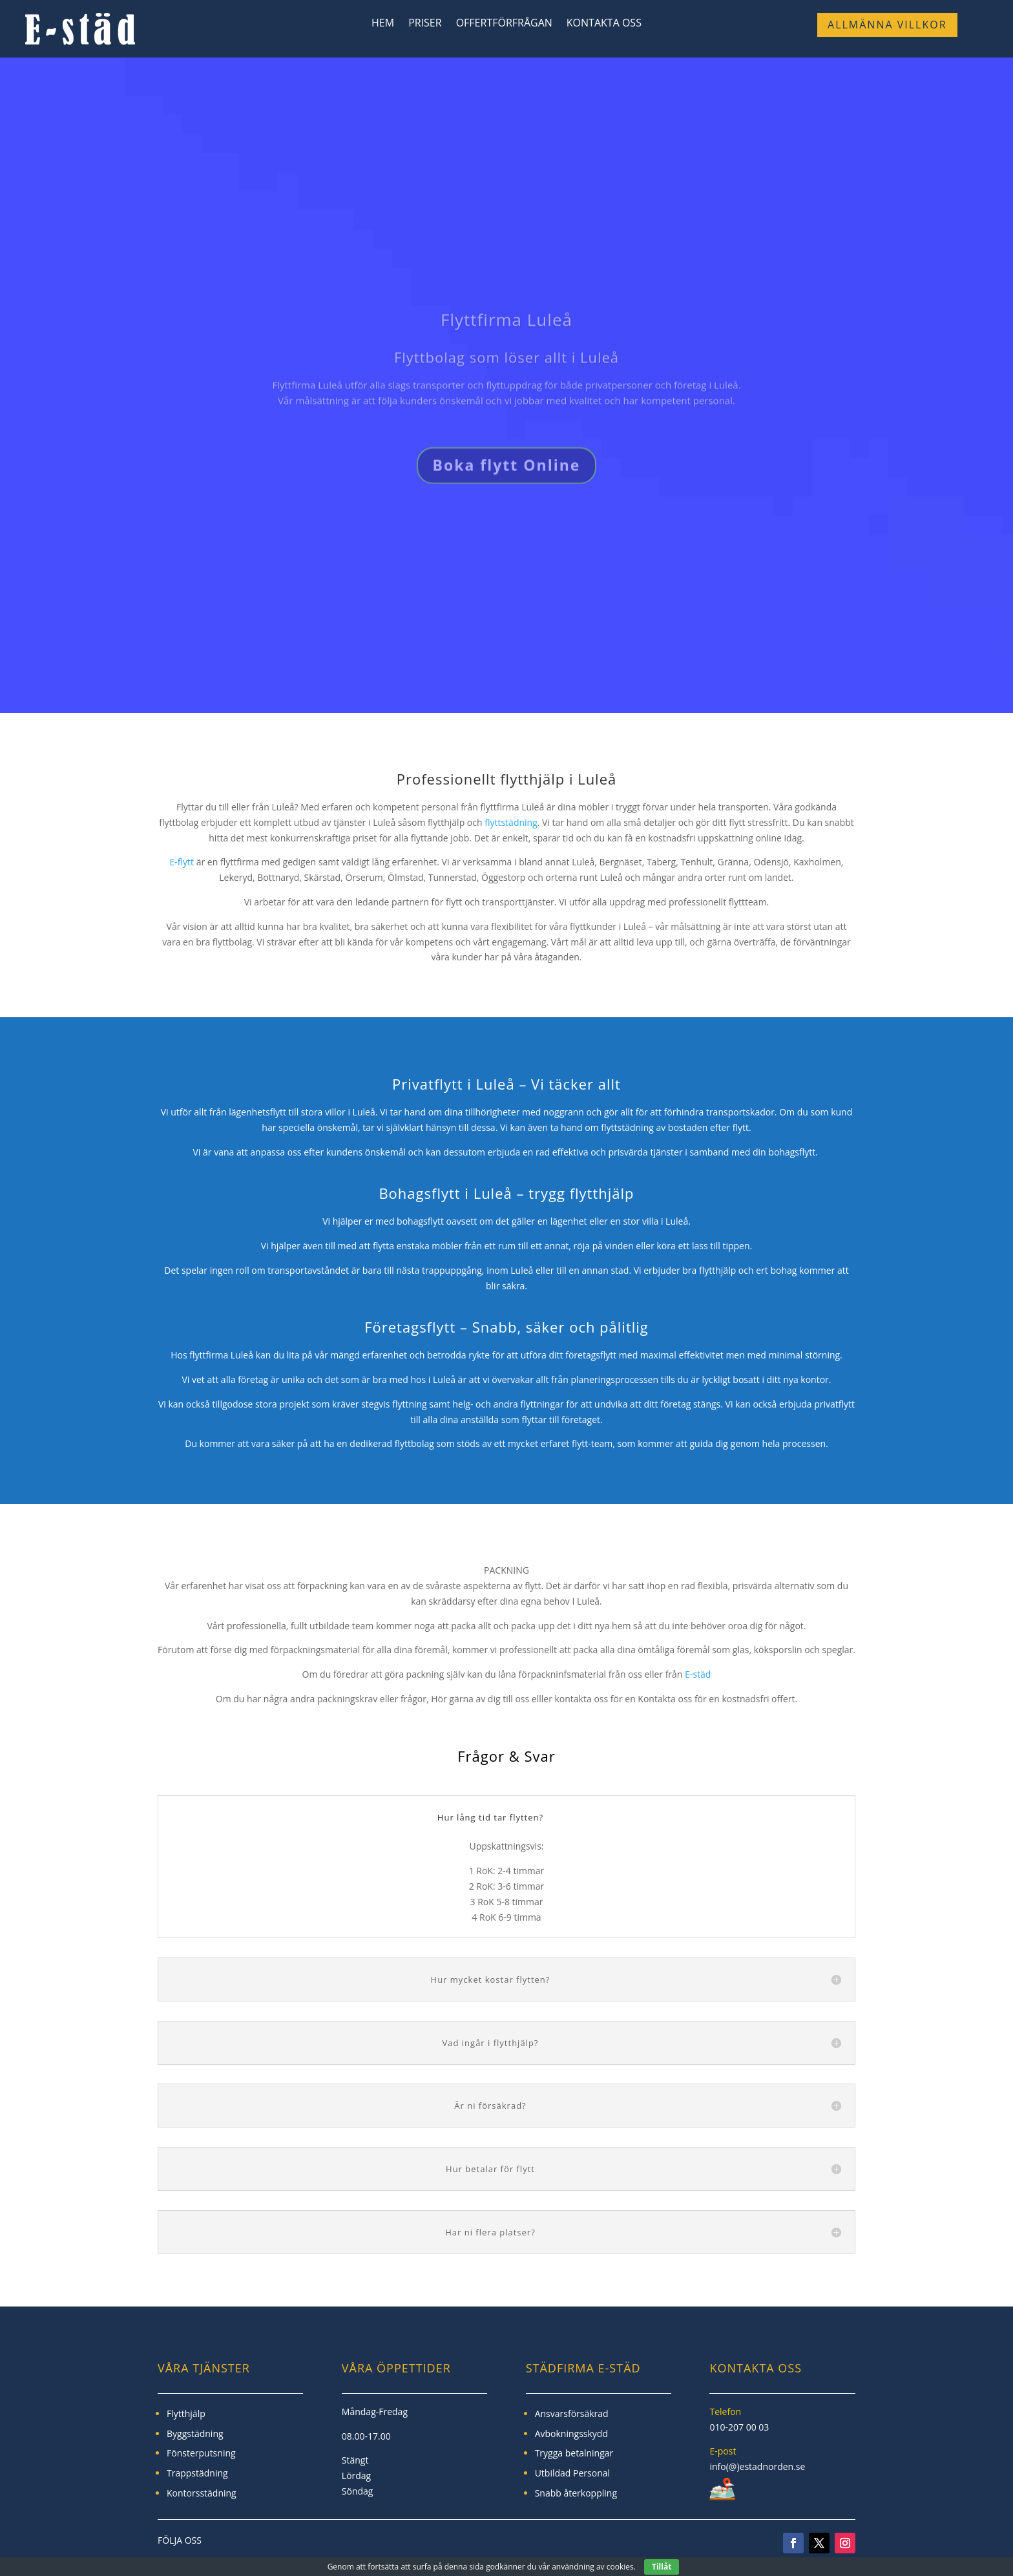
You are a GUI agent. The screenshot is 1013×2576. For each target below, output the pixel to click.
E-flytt (182, 862)
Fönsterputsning (201, 2453)
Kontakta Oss (604, 24)
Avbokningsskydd (571, 2433)
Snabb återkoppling (576, 2493)
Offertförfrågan (504, 24)
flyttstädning (511, 822)
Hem (382, 24)
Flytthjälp (186, 2413)
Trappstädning (197, 2473)
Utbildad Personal (572, 2473)
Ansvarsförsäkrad (572, 2413)
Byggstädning (195, 2433)
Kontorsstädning (201, 2493)
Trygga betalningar (574, 2453)
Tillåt (661, 2566)
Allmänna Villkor (887, 24)
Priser (425, 24)
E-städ (698, 1674)
